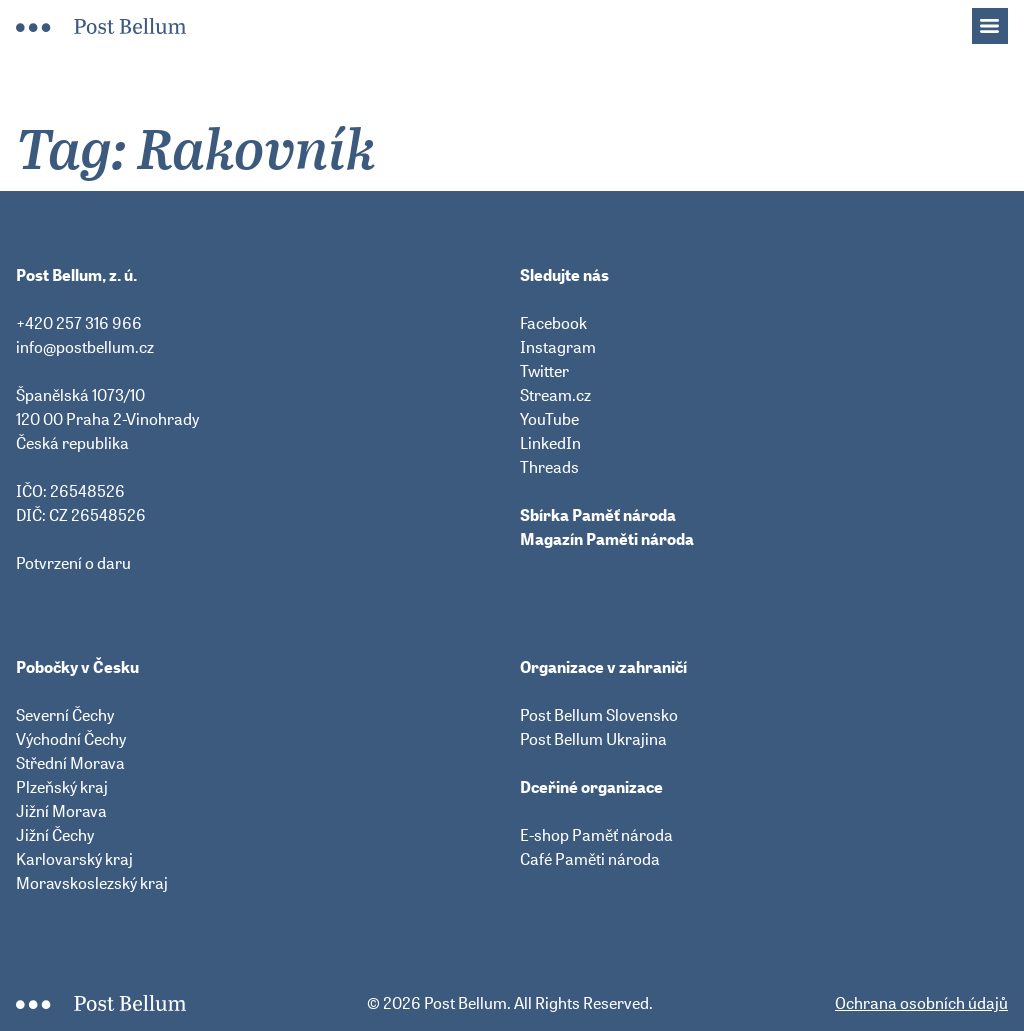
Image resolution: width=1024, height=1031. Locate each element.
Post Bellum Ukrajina (593, 739)
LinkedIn (550, 443)
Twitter (544, 371)
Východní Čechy (71, 739)
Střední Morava (70, 763)
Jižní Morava (61, 811)
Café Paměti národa (590, 859)
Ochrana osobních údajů (921, 1003)
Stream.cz (555, 395)
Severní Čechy (65, 715)
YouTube (549, 419)
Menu (1000, 20)
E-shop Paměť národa (596, 835)
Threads (549, 467)
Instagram (558, 347)
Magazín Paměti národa (607, 539)
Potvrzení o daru (73, 563)
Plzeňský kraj (62, 787)
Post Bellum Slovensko (599, 715)
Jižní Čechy (55, 835)
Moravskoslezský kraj (92, 883)
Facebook (553, 323)
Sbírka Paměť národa (598, 515)
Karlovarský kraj (74, 859)
